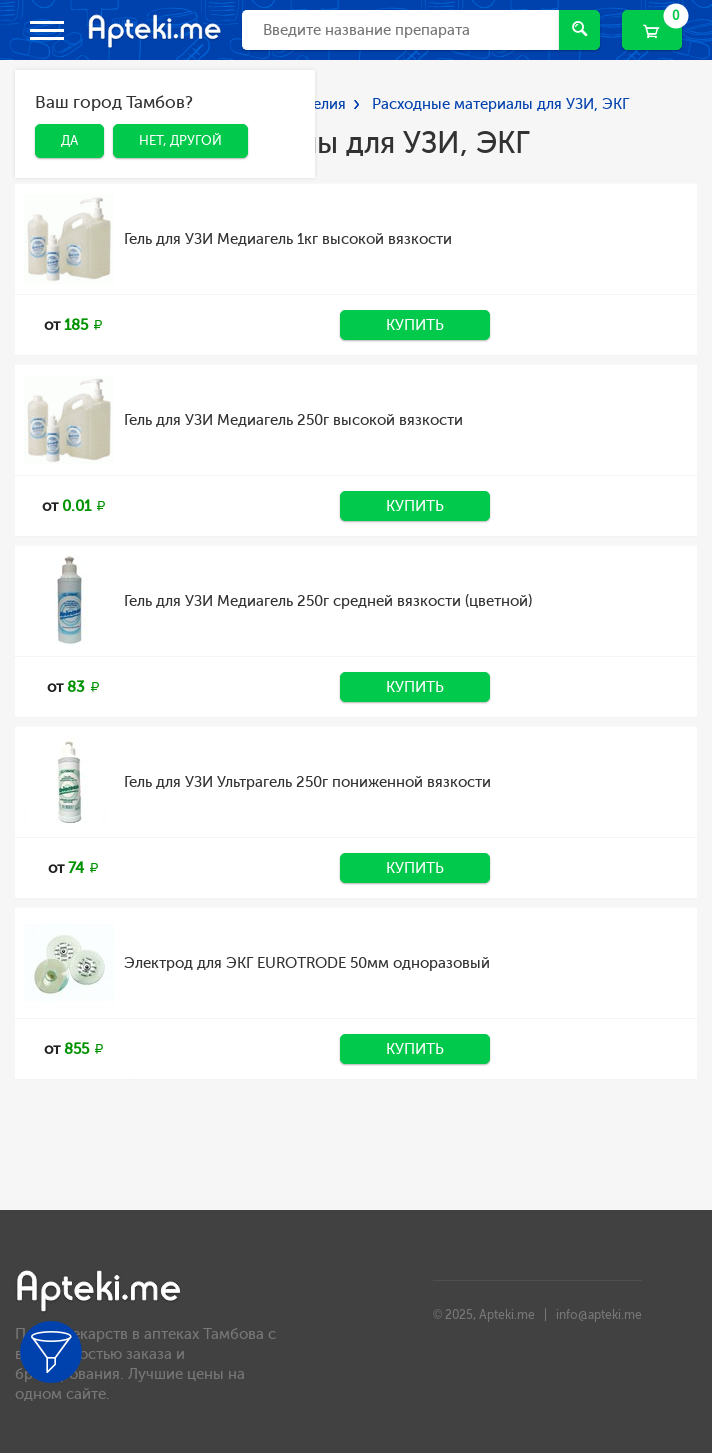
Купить (415, 325)
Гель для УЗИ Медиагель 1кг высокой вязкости (288, 239)
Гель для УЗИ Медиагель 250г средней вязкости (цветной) (328, 601)
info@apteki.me (599, 1315)
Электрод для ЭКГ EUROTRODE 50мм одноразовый (307, 963)
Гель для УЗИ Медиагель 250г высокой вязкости (293, 420)
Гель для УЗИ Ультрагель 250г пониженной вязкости (307, 782)
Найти (579, 28)
